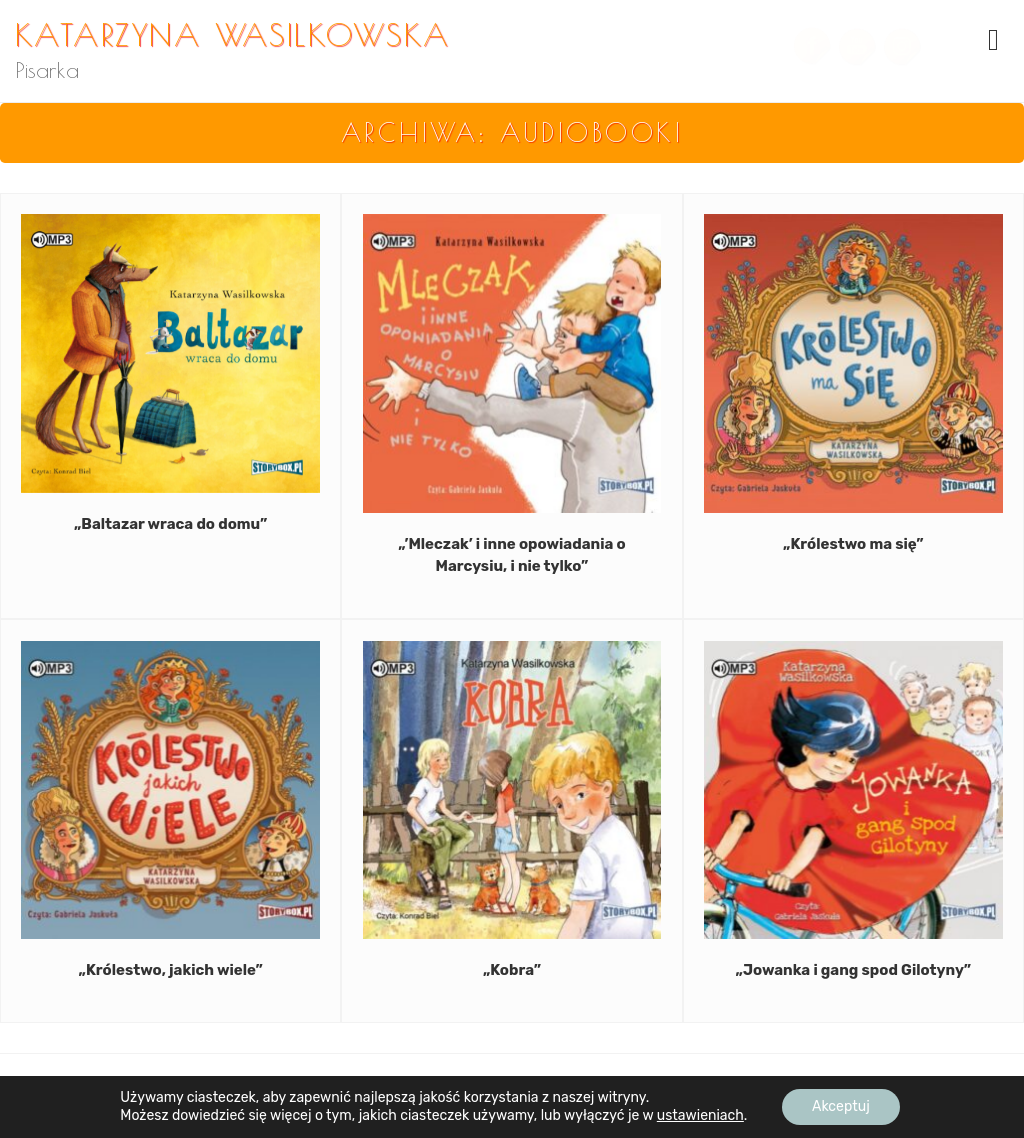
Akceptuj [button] (841, 1106)
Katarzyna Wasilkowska (233, 34)
